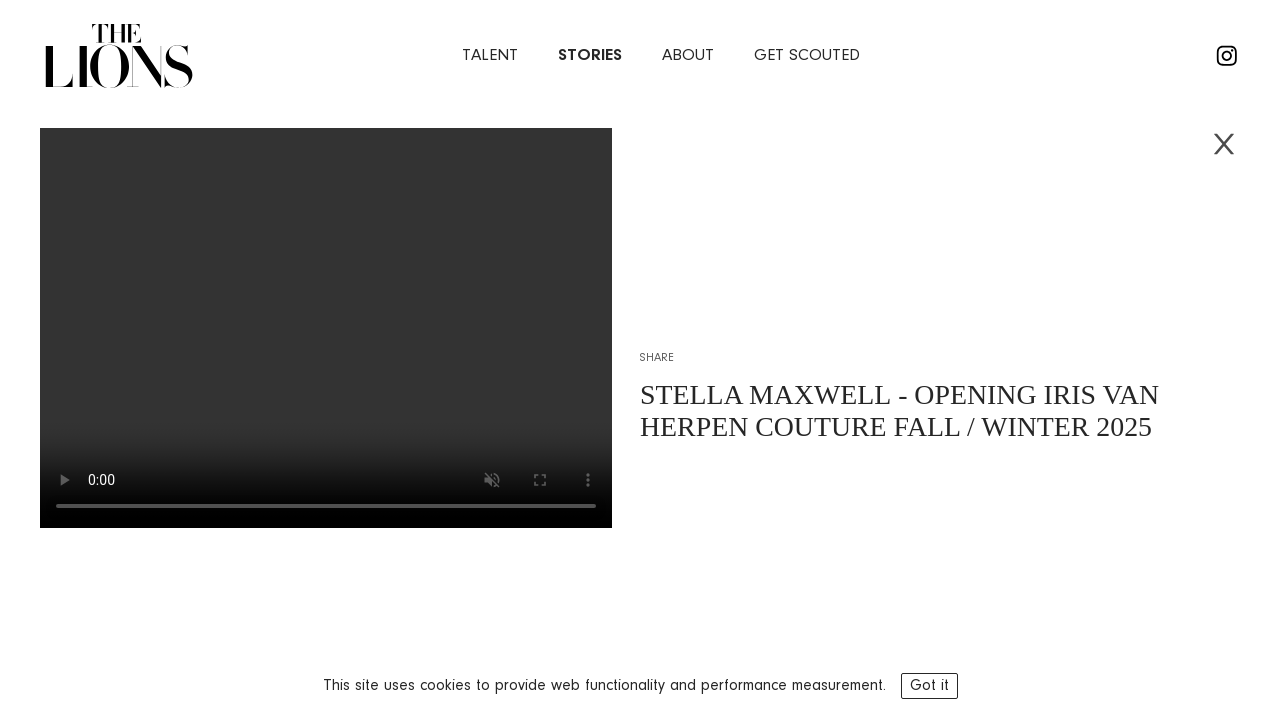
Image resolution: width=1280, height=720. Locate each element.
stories (590, 55)
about (688, 55)
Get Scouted (807, 55)
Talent (490, 55)
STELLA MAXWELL (765, 394)
